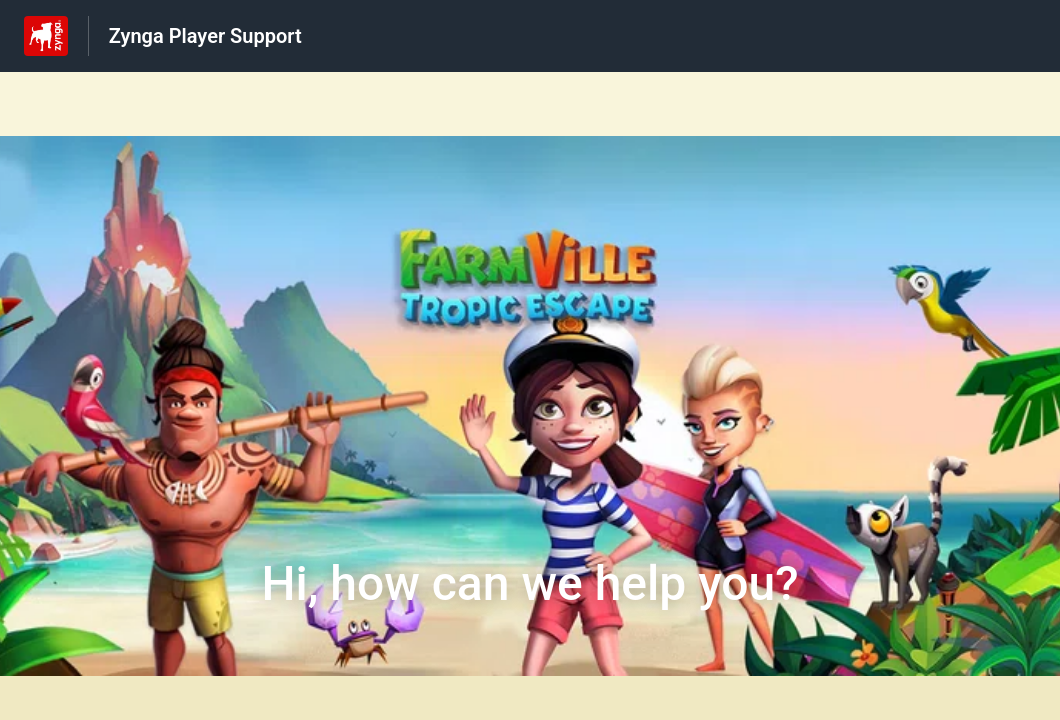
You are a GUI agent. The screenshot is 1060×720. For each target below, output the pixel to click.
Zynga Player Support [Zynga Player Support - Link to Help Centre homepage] (205, 36)
